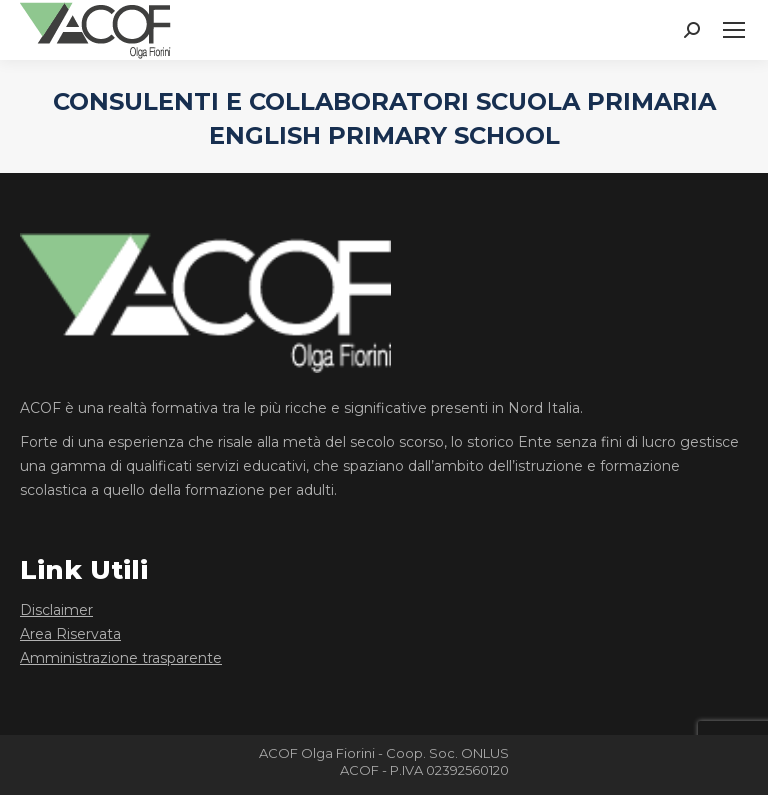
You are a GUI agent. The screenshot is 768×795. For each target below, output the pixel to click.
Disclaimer (56, 610)
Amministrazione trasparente (121, 658)
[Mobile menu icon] (734, 30)
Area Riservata (70, 634)
